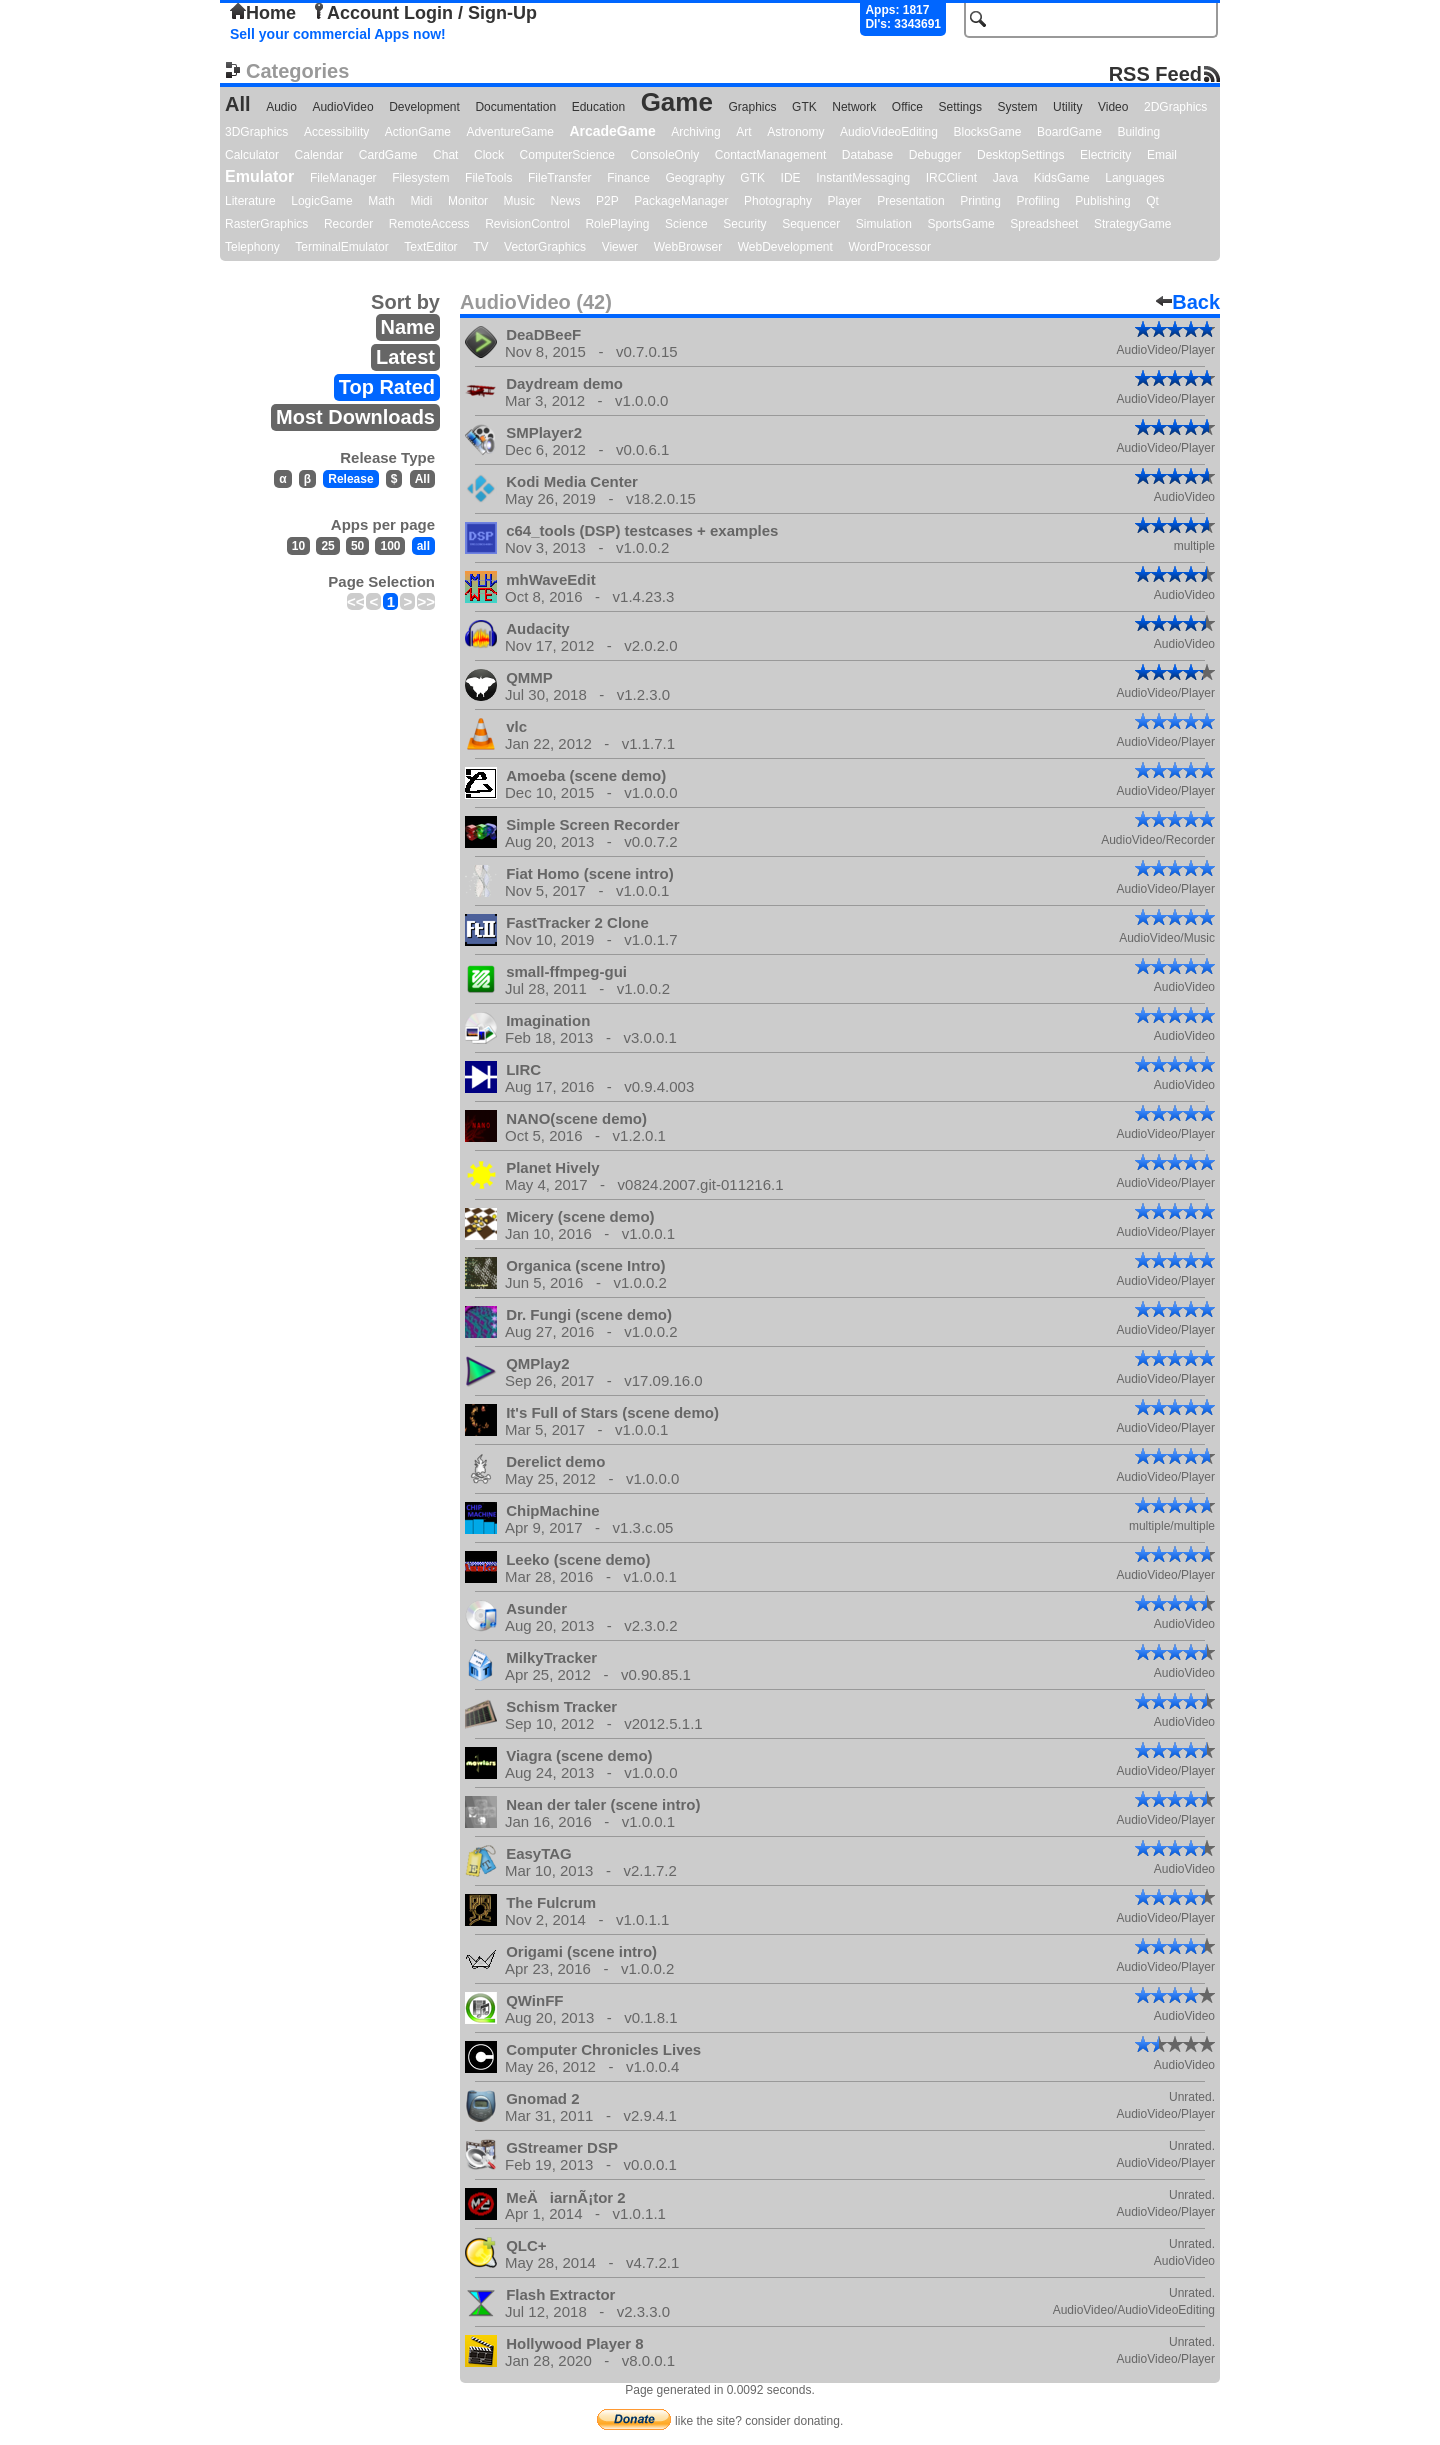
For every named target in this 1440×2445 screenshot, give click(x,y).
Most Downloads (355, 417)
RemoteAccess (429, 224)
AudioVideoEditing (889, 132)
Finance (628, 178)
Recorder (348, 224)
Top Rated (387, 387)
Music (519, 201)
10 (298, 546)
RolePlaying (617, 224)
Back (1188, 302)
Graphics (752, 107)
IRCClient (951, 178)
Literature (250, 201)
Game (677, 102)
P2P (607, 201)
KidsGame (1062, 178)
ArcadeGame (612, 131)
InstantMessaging (863, 178)
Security (744, 224)
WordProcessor (889, 247)
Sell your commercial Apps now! (338, 34)
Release (350, 479)
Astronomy (795, 132)
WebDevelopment (785, 247)
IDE (791, 178)
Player (845, 201)
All (238, 104)
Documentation (515, 107)
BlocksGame (988, 132)
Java (1005, 178)
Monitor (468, 201)
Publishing (1102, 201)
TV (480, 247)
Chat (445, 155)
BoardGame (1069, 132)
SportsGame (960, 224)
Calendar (319, 155)
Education (598, 107)
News (566, 201)
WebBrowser (688, 247)
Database (867, 155)
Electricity (1105, 155)
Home (263, 13)
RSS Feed (1155, 73)
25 (327, 546)
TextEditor (430, 247)
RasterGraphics (266, 224)
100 (390, 546)
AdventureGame (509, 132)
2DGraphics (1175, 107)
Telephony (252, 247)
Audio (281, 107)
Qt (1152, 201)
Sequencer (811, 224)
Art (743, 132)
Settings (960, 107)
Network (854, 107)
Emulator (259, 176)
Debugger (935, 155)
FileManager (343, 178)
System (1017, 107)
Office (907, 107)
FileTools (488, 178)
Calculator (252, 155)
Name (408, 327)
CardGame (388, 155)
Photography (778, 201)
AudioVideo (342, 107)
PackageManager (681, 201)
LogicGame (321, 201)
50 (357, 546)
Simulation (884, 224)
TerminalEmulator (341, 247)
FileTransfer (560, 178)
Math (381, 201)
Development (424, 107)
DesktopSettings (1020, 155)
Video (1113, 107)
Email (1162, 155)
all (423, 546)
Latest (405, 357)
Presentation (910, 201)
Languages (1134, 178)
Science (686, 224)
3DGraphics (256, 132)
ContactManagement (770, 155)
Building (1138, 132)
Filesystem (420, 178)
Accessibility (336, 132)
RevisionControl (527, 224)
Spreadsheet (1044, 224)
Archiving (695, 132)
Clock (489, 155)
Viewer (620, 247)
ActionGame (418, 132)
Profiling (1037, 201)
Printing (980, 201)
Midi (421, 201)
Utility (1067, 107)
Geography (694, 178)
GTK (804, 107)
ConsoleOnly (665, 155)
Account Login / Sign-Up (424, 13)
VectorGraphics (545, 247)
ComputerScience (567, 155)
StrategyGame (1132, 224)
